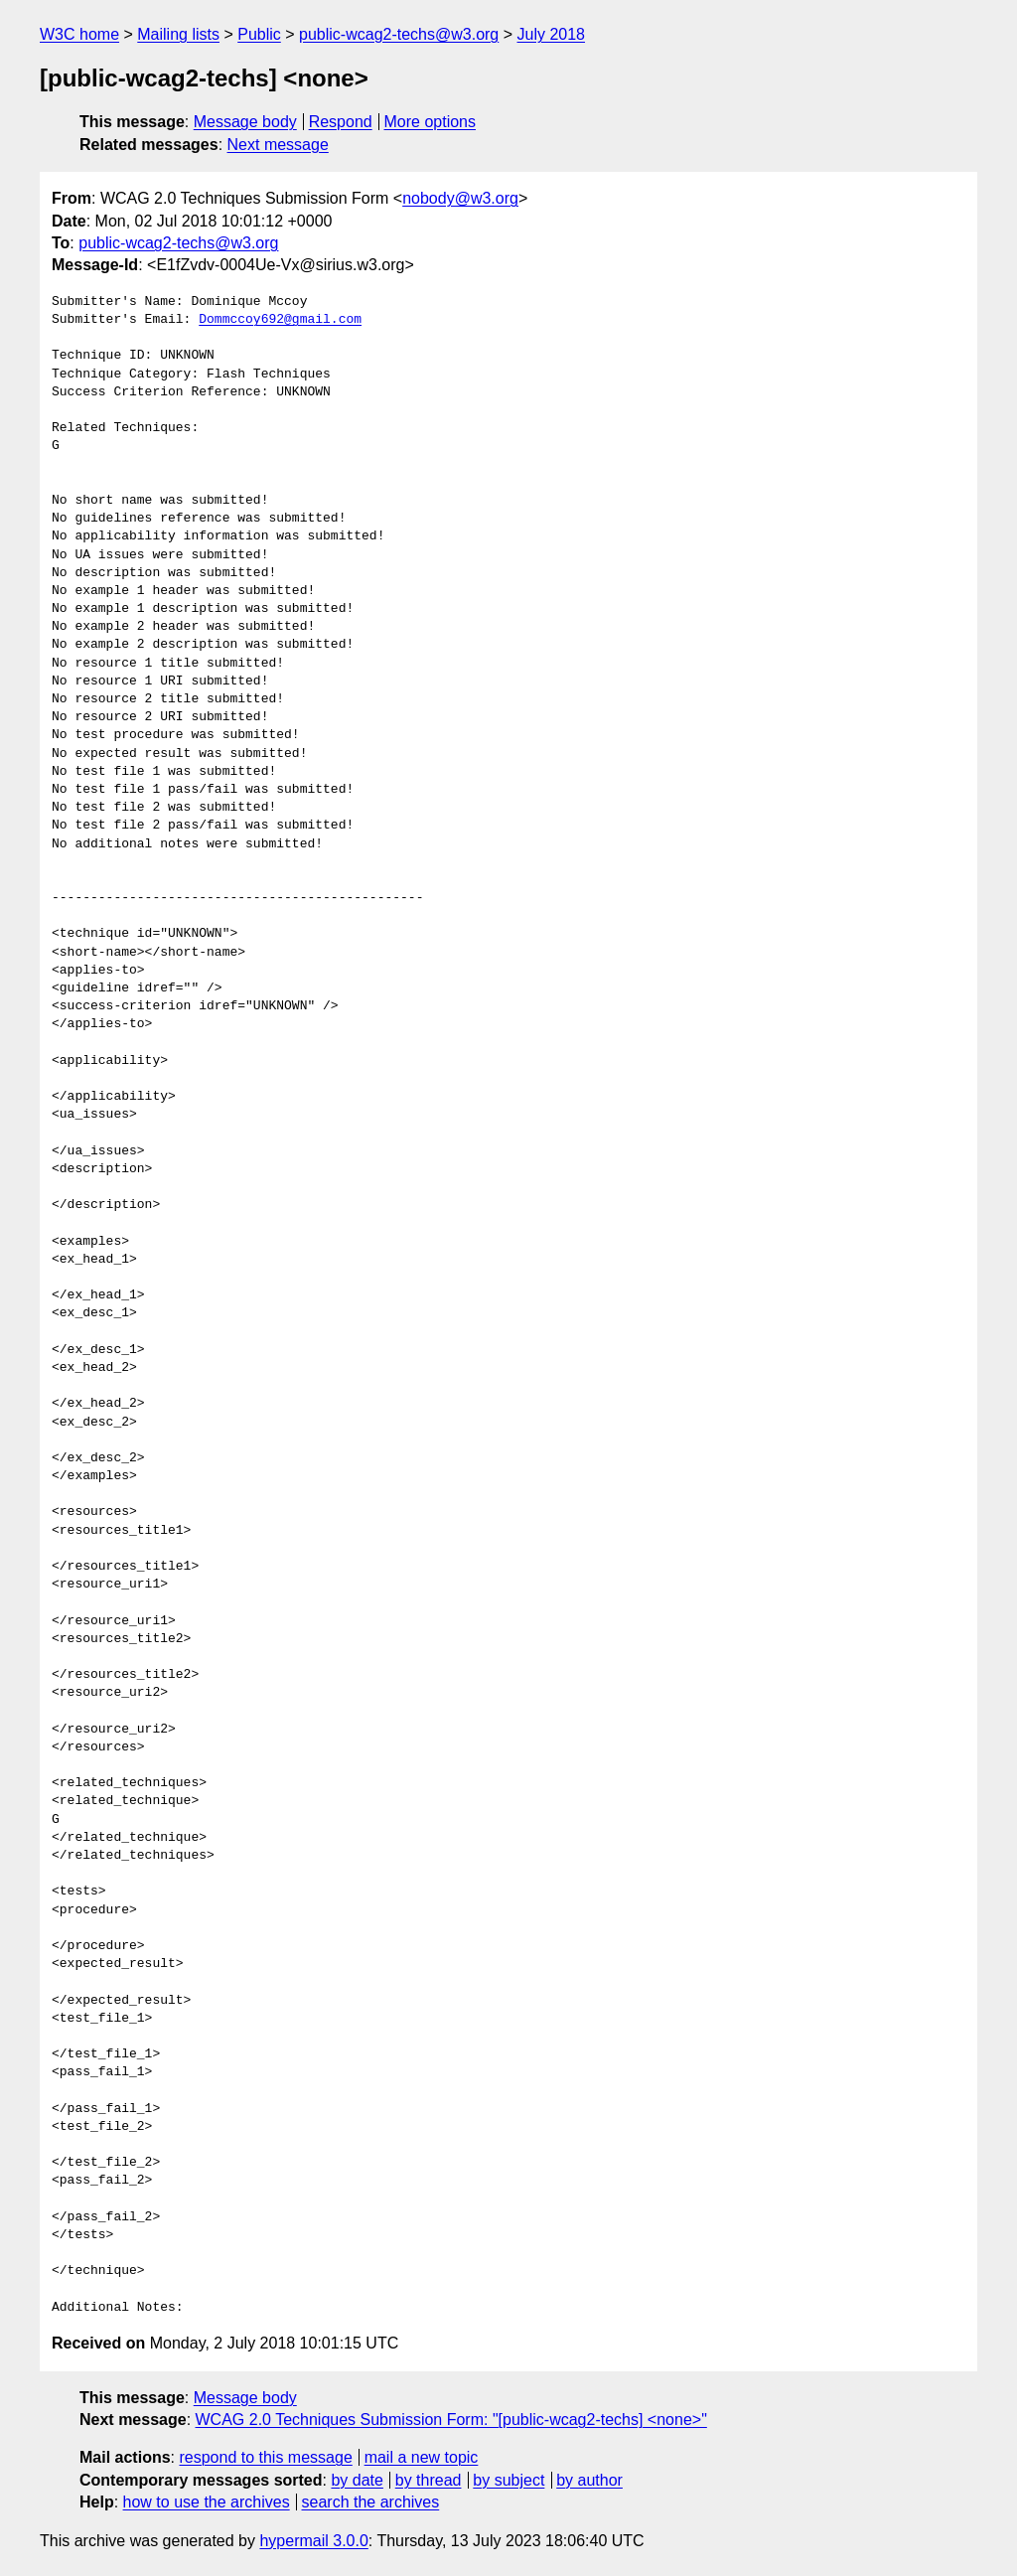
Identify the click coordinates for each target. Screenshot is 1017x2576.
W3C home (79, 34)
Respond (340, 121)
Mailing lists (178, 34)
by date (356, 2480)
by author (589, 2480)
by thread (428, 2480)
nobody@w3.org (460, 198)
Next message (278, 144)
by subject (508, 2480)
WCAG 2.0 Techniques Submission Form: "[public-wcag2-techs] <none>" (451, 2419)
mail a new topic (421, 2457)
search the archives (371, 2502)
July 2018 (551, 34)
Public (259, 34)
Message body (245, 121)
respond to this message (265, 2457)
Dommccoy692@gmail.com (280, 320)
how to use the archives (206, 2502)
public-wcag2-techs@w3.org (399, 34)
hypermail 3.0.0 (313, 2540)
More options (430, 121)
